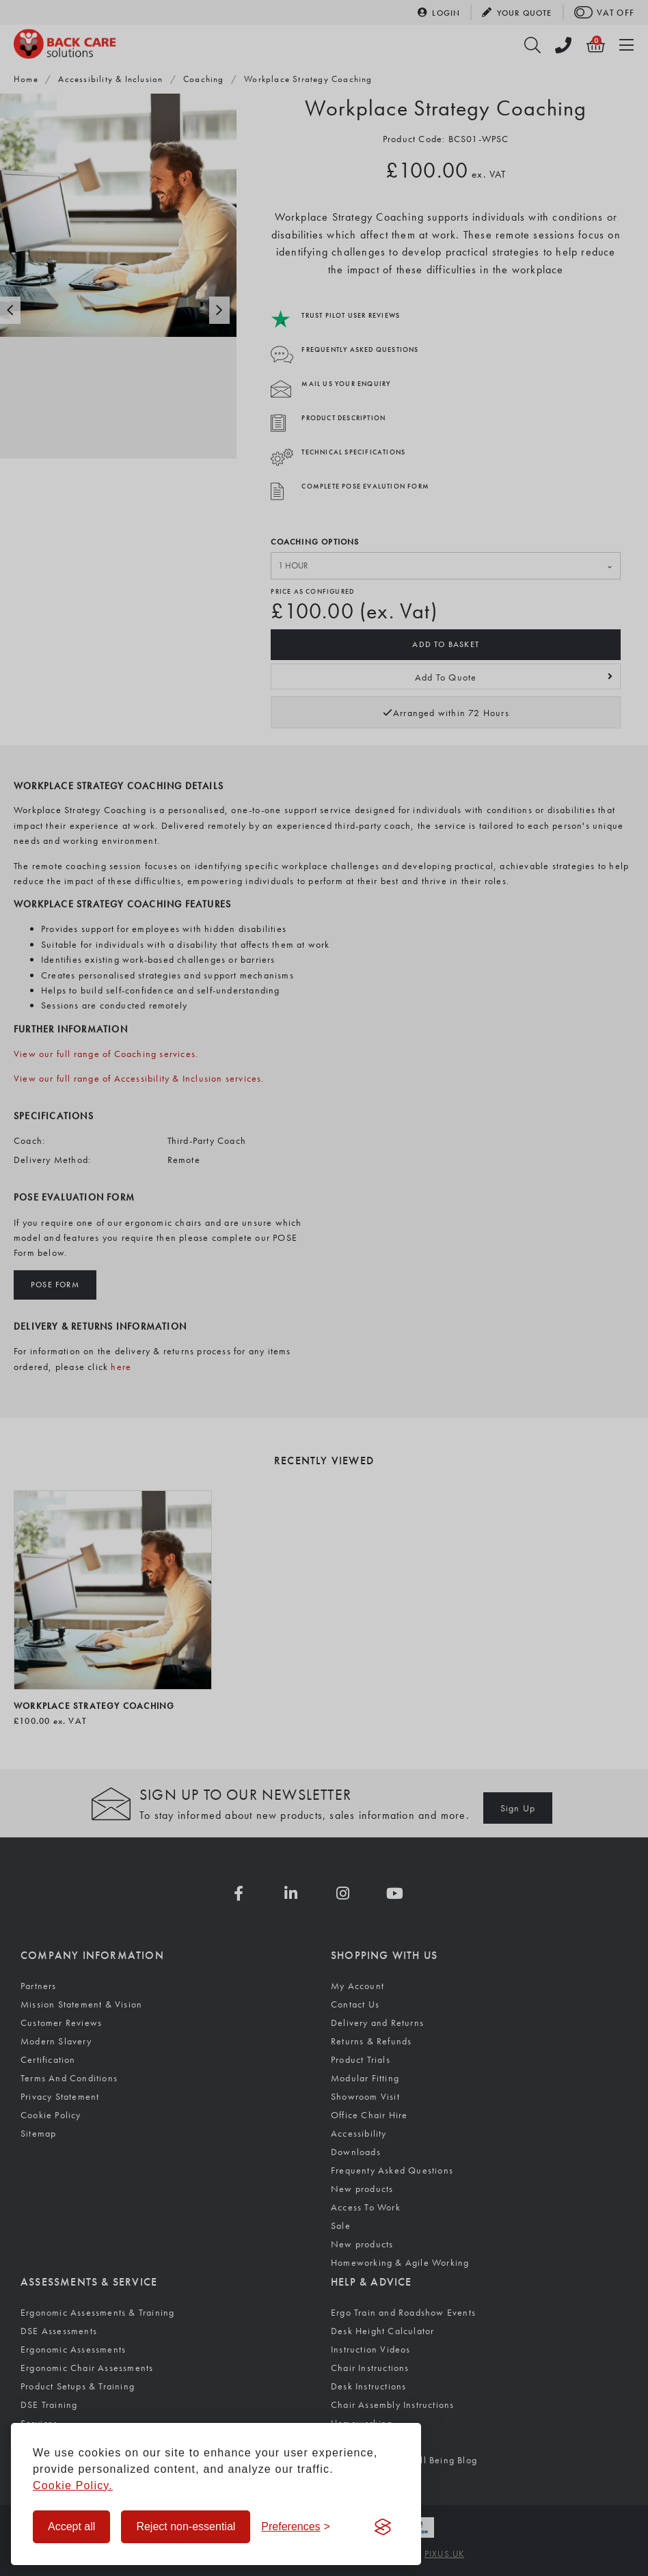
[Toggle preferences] (295, 2526)
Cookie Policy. (73, 2485)
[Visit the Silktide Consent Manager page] (382, 2526)
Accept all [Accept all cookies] (71, 2526)
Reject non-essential (185, 2526)
